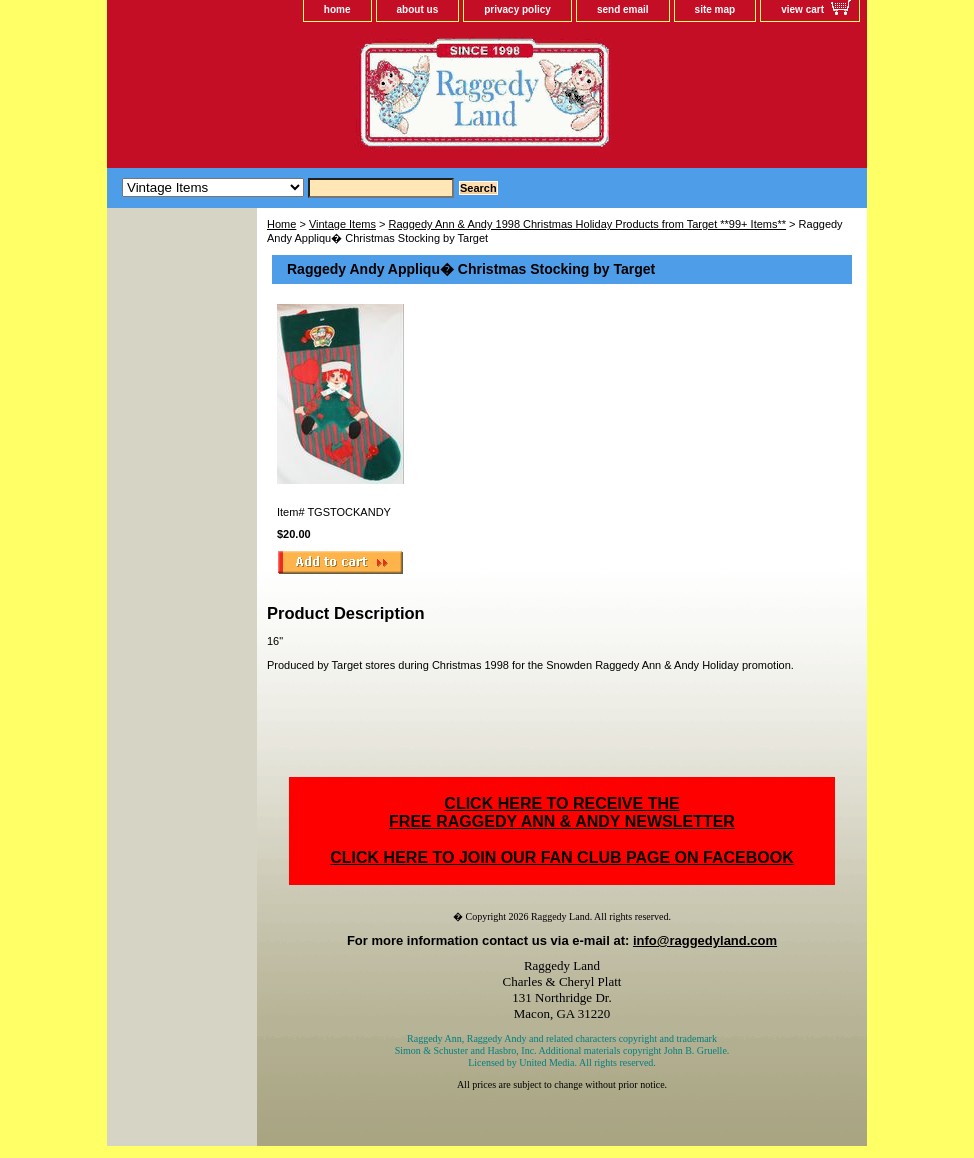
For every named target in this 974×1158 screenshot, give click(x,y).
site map (715, 9)
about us (418, 9)
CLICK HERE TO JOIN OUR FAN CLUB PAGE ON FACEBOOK (561, 857)
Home (281, 224)
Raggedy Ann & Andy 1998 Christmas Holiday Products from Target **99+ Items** (588, 224)
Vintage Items (342, 224)
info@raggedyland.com (705, 940)
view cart (802, 9)
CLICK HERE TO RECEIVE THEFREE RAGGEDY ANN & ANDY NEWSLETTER (562, 812)
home (337, 9)
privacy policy (517, 9)
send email (623, 9)
